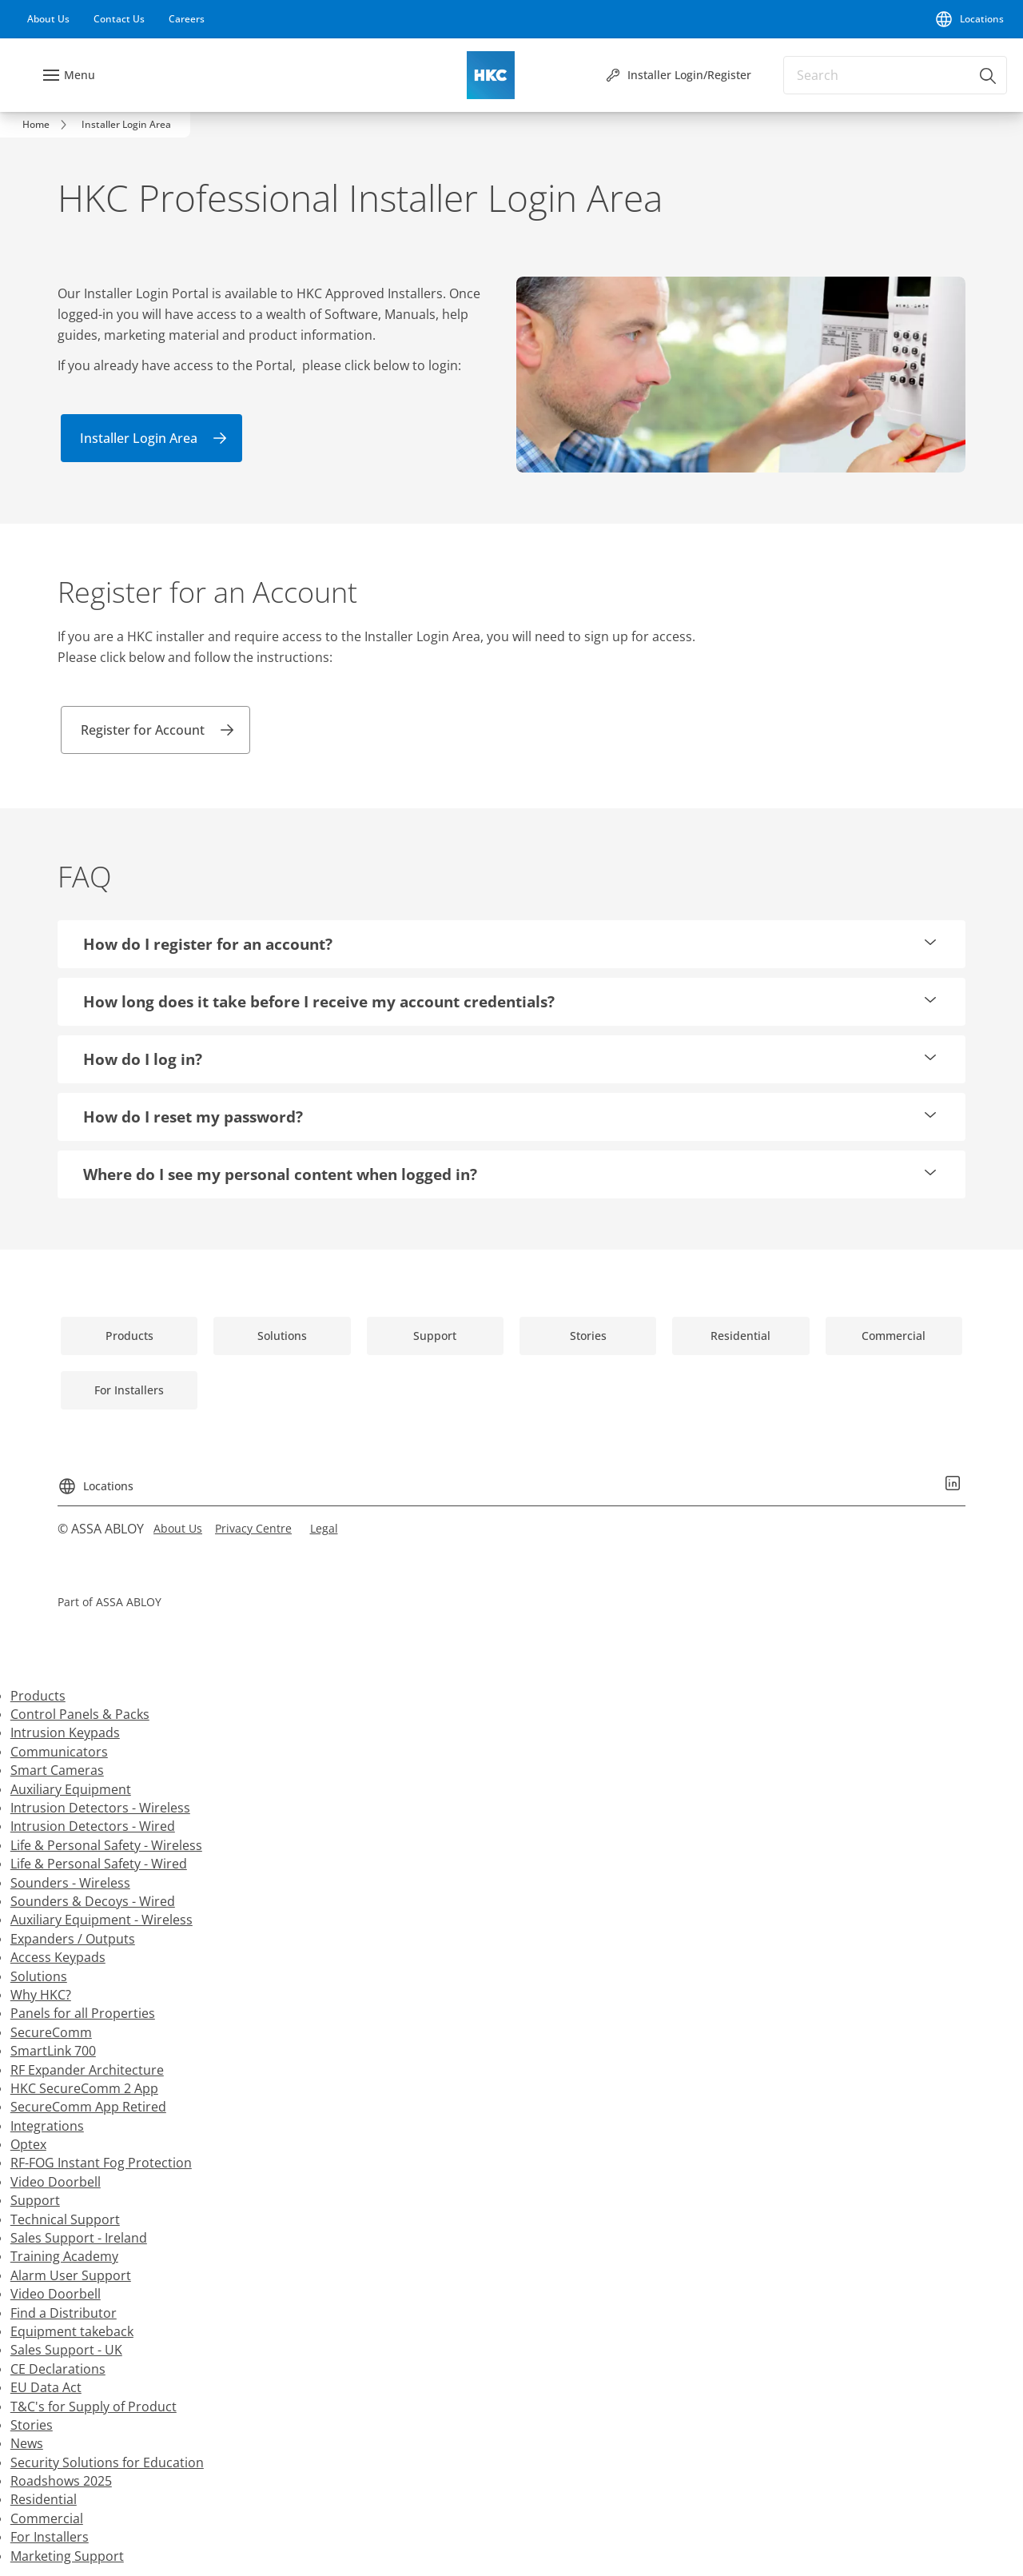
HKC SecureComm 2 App (84, 2088)
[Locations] (969, 19)
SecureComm (51, 2032)
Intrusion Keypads (65, 1732)
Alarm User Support (70, 2275)
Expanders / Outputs (72, 1939)
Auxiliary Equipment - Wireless (101, 1919)
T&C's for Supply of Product (93, 2406)
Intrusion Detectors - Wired (92, 1826)
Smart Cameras (57, 1770)
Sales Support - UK (66, 2350)
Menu (79, 74)
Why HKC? (40, 1995)
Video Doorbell (55, 2182)
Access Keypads (57, 1957)
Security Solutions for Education (107, 2462)
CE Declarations (57, 2369)
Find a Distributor (63, 2313)
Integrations (47, 2126)
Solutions (38, 1976)
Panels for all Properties (82, 2013)
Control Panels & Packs (79, 1714)
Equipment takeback (71, 2331)
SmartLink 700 (53, 2051)
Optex (28, 2144)
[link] (48, 19)
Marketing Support (67, 2556)
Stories (31, 2425)
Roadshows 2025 (61, 2481)
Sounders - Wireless (70, 1883)
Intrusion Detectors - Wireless (100, 1807)
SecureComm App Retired (88, 2106)
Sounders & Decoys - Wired (92, 1901)
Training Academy (64, 2256)
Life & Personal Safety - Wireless (106, 1845)
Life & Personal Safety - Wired (98, 1863)
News (26, 2443)
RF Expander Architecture (87, 2070)
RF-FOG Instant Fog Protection (101, 2162)
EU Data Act (46, 2387)
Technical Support (65, 2219)
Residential (43, 2499)
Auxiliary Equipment (70, 1789)
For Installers (49, 2537)
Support (35, 2200)
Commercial (46, 2518)
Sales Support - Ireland (78, 2238)
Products (38, 1696)
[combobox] (895, 75)
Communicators (59, 1752)
